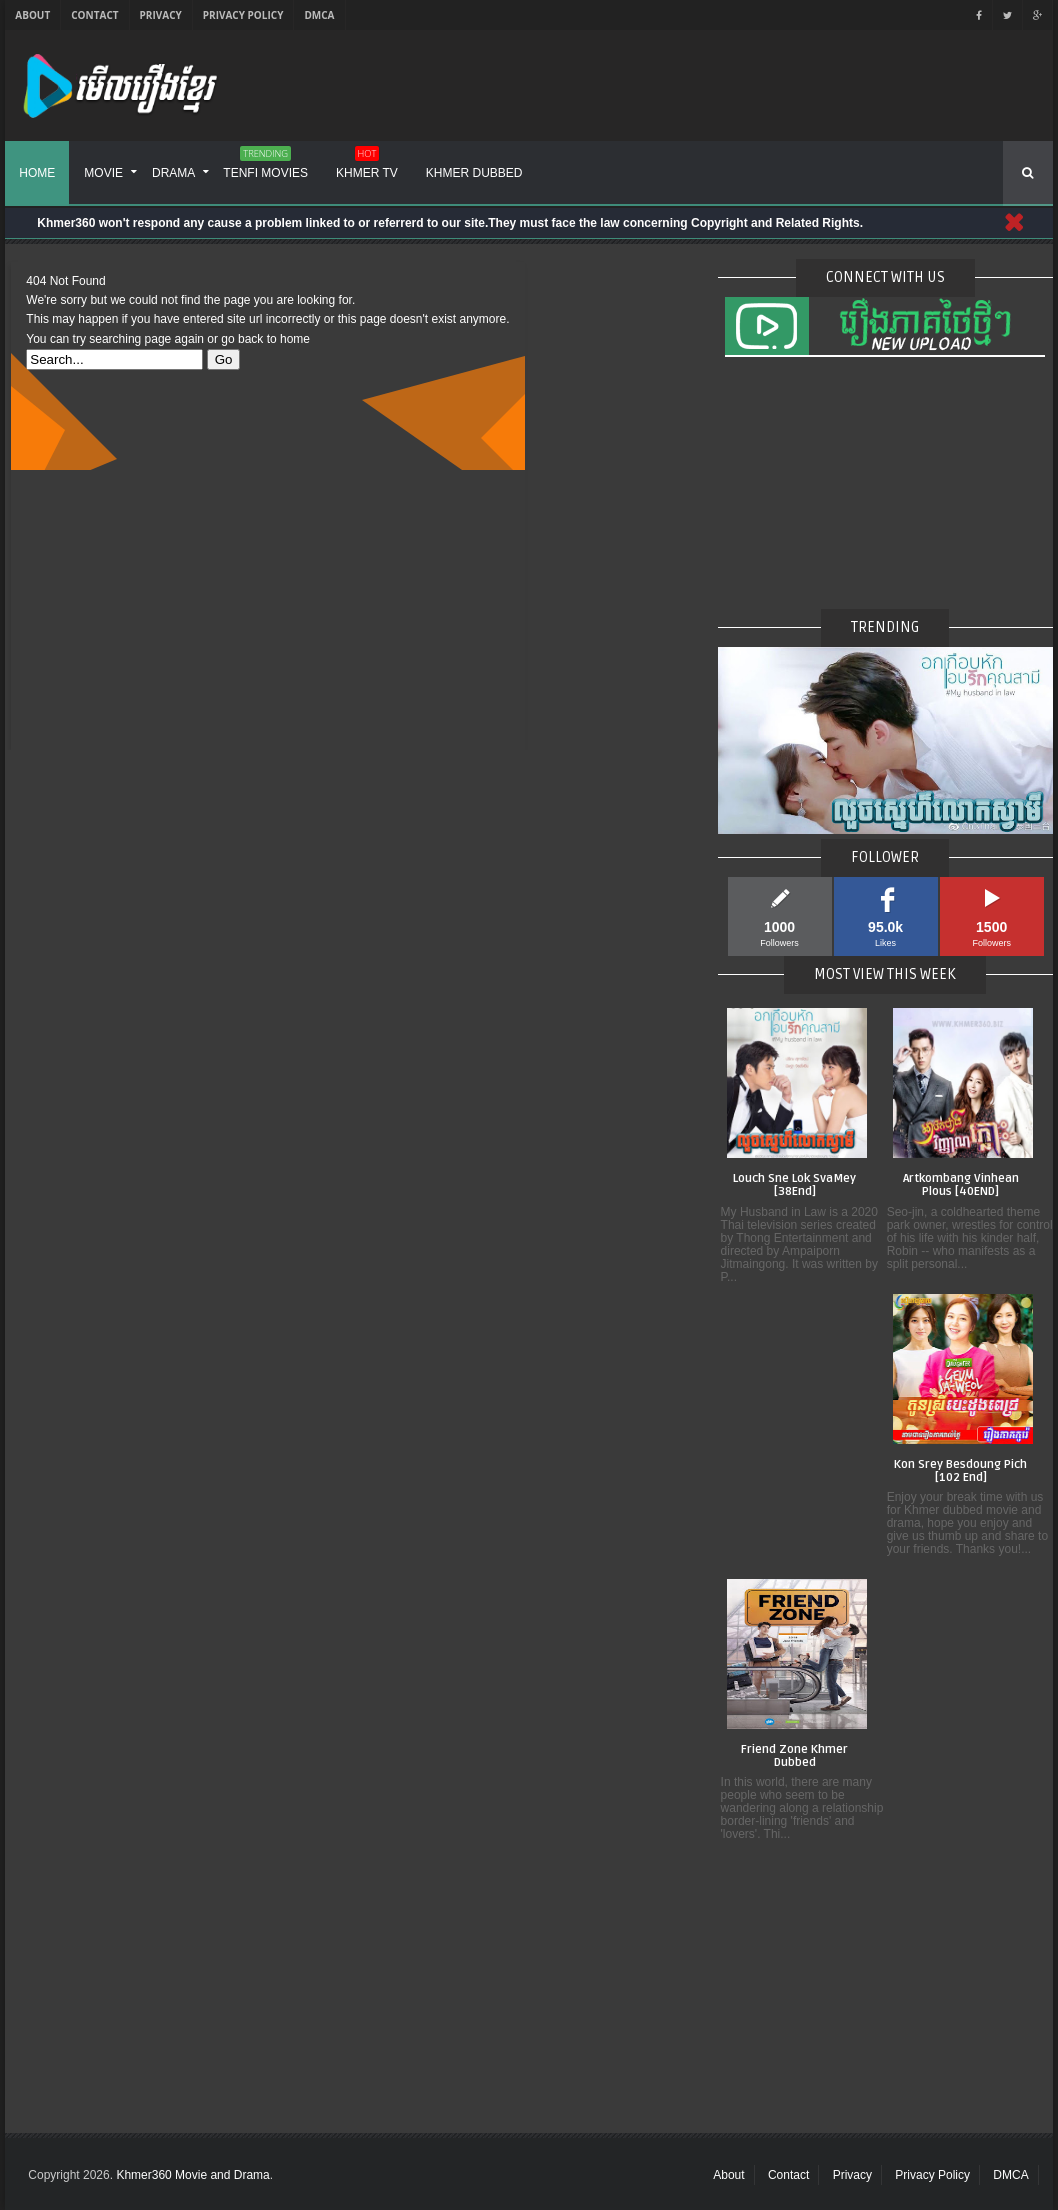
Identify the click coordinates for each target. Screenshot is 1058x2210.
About (32, 15)
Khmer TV (367, 166)
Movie (103, 173)
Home (37, 173)
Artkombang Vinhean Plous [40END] (961, 1185)
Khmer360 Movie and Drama (192, 2175)
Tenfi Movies (265, 166)
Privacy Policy (243, 15)
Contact (94, 15)
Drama (173, 173)
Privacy (161, 15)
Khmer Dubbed (474, 173)
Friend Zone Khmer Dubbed (794, 1756)
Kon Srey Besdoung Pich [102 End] (960, 1471)
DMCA (319, 15)
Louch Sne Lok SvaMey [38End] (794, 1185)
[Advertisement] (267, 610)
